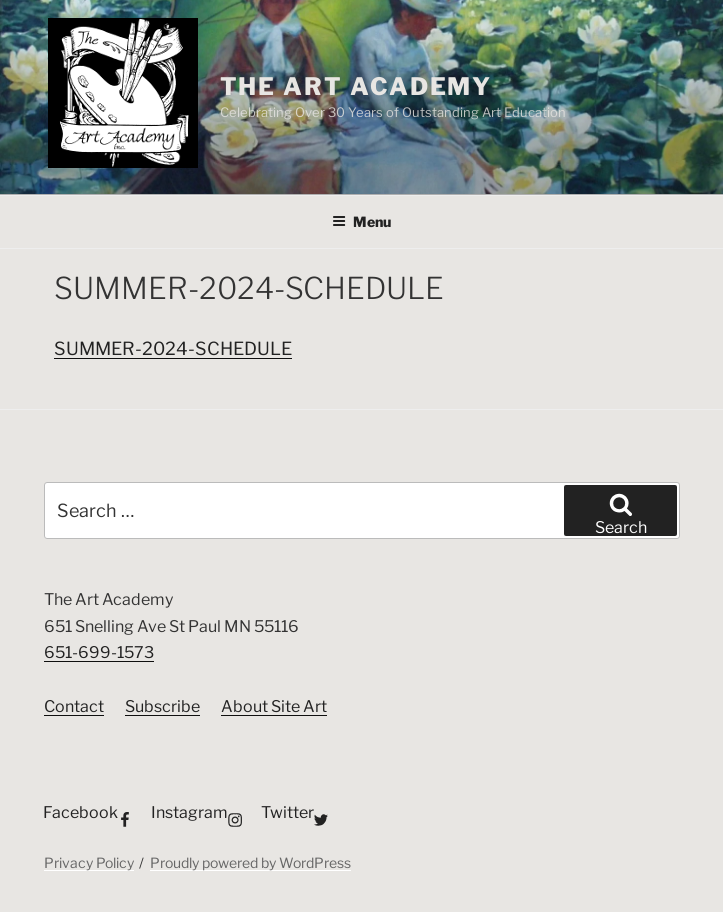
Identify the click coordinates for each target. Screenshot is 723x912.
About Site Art (274, 706)
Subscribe (162, 706)
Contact (74, 706)
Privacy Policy (89, 862)
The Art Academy (356, 86)
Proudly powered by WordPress (250, 862)
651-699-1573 (99, 652)
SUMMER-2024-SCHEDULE (173, 348)
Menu (361, 221)
